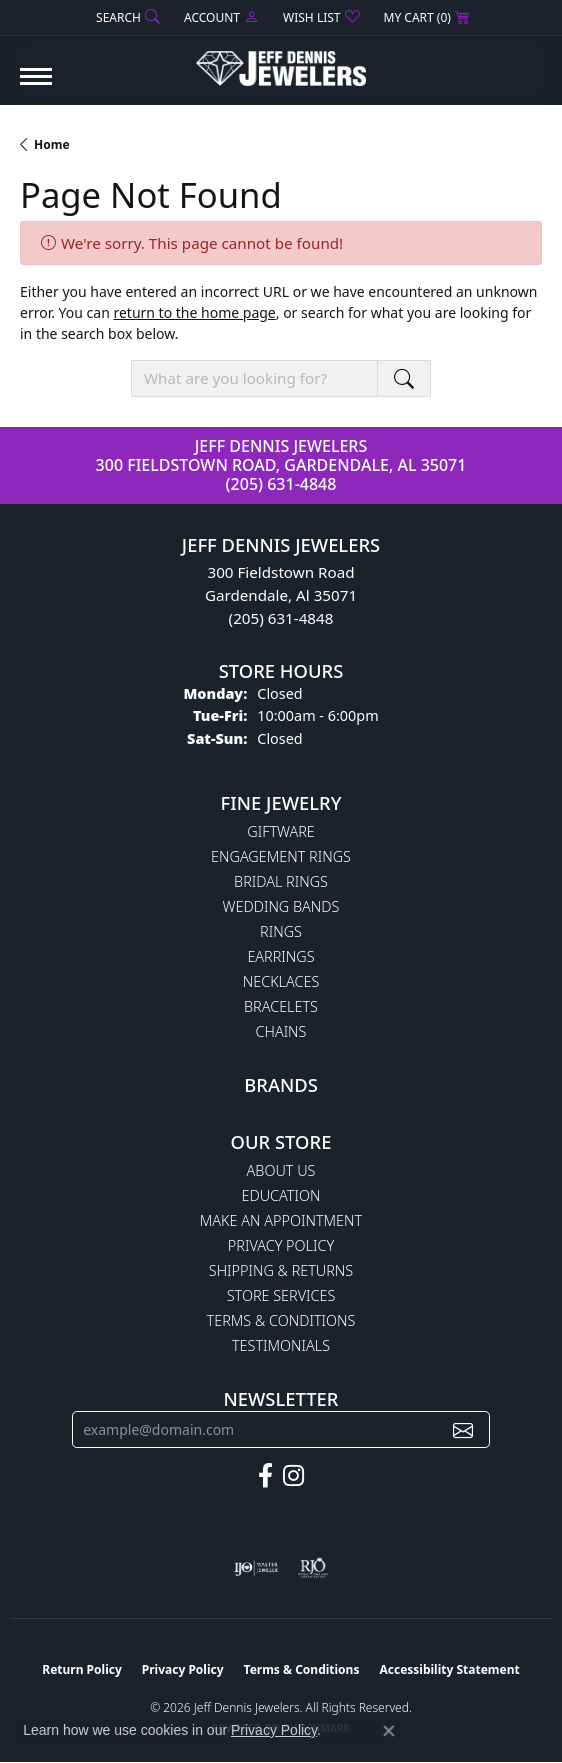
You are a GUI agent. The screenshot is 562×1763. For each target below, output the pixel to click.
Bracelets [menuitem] (281, 1006)
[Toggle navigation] (36, 86)
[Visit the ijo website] (256, 1568)
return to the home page (194, 312)
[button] (126, 17)
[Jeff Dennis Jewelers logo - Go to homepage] (281, 61)
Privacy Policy (281, 1245)
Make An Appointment (281, 1220)
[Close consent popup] (389, 1731)
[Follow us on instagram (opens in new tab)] (293, 1476)
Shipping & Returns (281, 1270)
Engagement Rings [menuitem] (281, 856)
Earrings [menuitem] (280, 956)
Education (281, 1195)
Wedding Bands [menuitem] (281, 906)
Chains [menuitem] (281, 1031)
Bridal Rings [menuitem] (281, 881)
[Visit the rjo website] (313, 1568)
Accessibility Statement (449, 1669)
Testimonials (281, 1345)
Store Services (281, 1295)
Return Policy (82, 1669)
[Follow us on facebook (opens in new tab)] (265, 1476)
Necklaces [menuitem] (281, 981)
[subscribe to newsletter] (463, 1429)
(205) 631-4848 (281, 484)
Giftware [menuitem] (280, 831)
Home (52, 144)
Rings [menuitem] (281, 931)
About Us (281, 1170)
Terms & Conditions (281, 1320)
